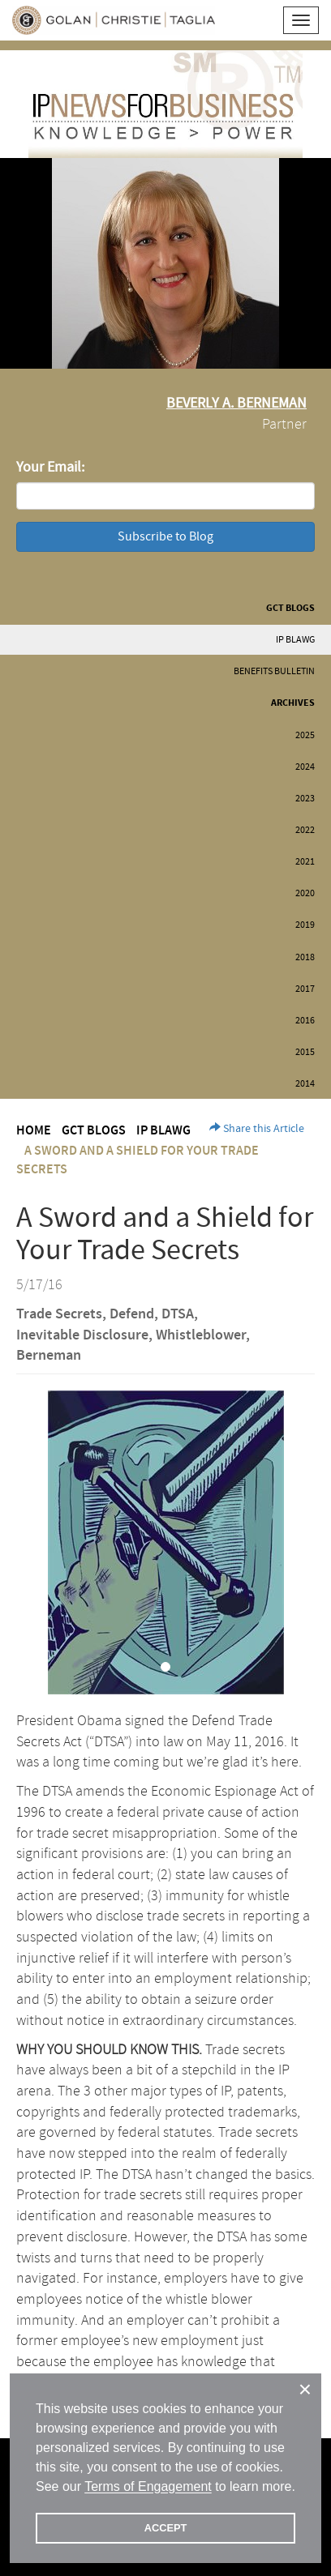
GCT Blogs (290, 608)
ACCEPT (165, 2528)
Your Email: (50, 467)
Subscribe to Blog (165, 536)
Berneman (48, 1355)
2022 (305, 830)
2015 (305, 1052)
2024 (305, 767)
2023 (305, 798)
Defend (132, 1314)
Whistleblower (201, 1335)
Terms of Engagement (148, 2486)
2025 (305, 735)
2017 (305, 989)
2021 (305, 862)
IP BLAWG (295, 640)
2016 (305, 1021)
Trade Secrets (59, 1314)
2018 (305, 957)
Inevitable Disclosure (82, 1335)
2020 (305, 893)
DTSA (177, 1314)
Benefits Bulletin (274, 671)
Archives (293, 703)
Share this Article (256, 1128)
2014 (305, 1084)
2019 (305, 925)
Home (33, 1130)
